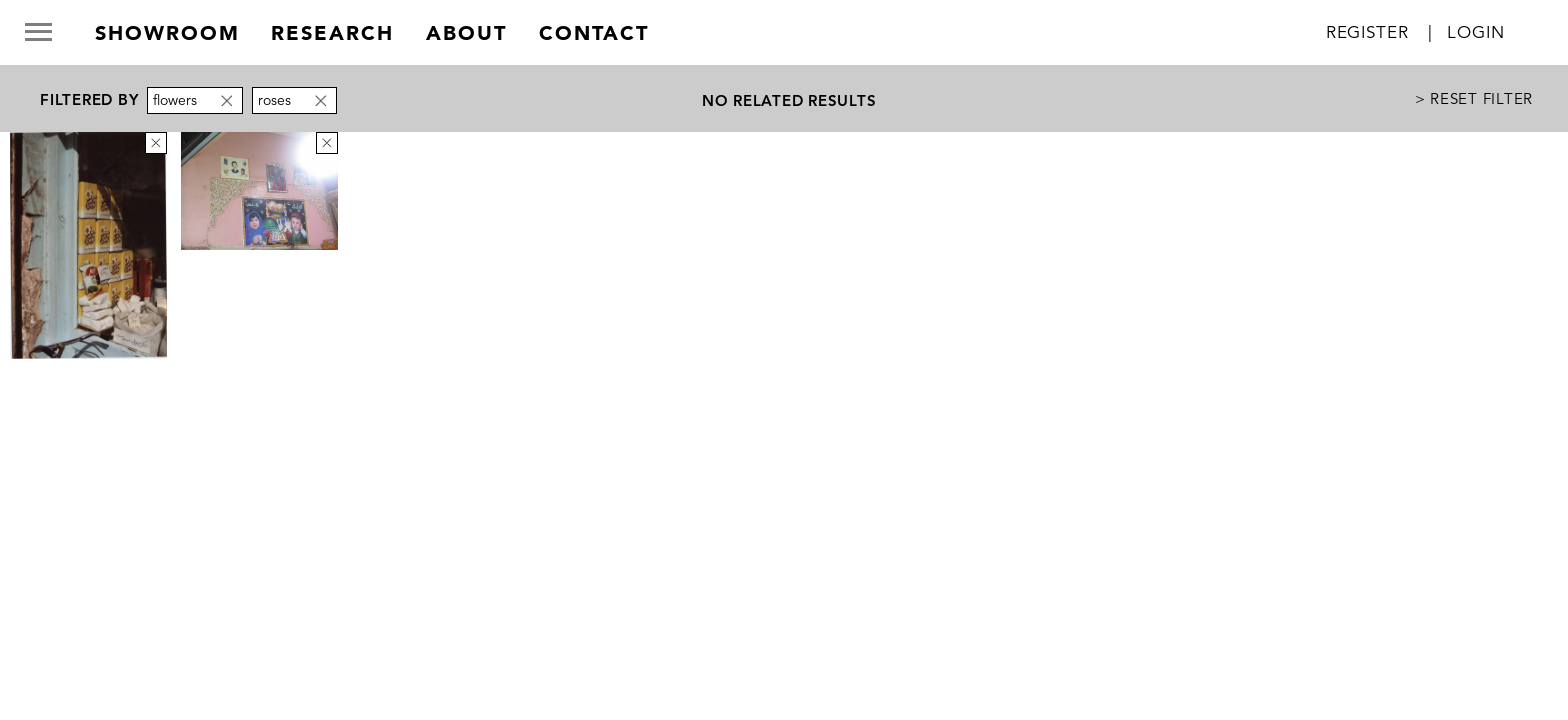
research (332, 33)
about (466, 33)
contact (594, 33)
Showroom (167, 33)
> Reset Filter (1474, 98)
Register (1367, 32)
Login (1475, 32)
